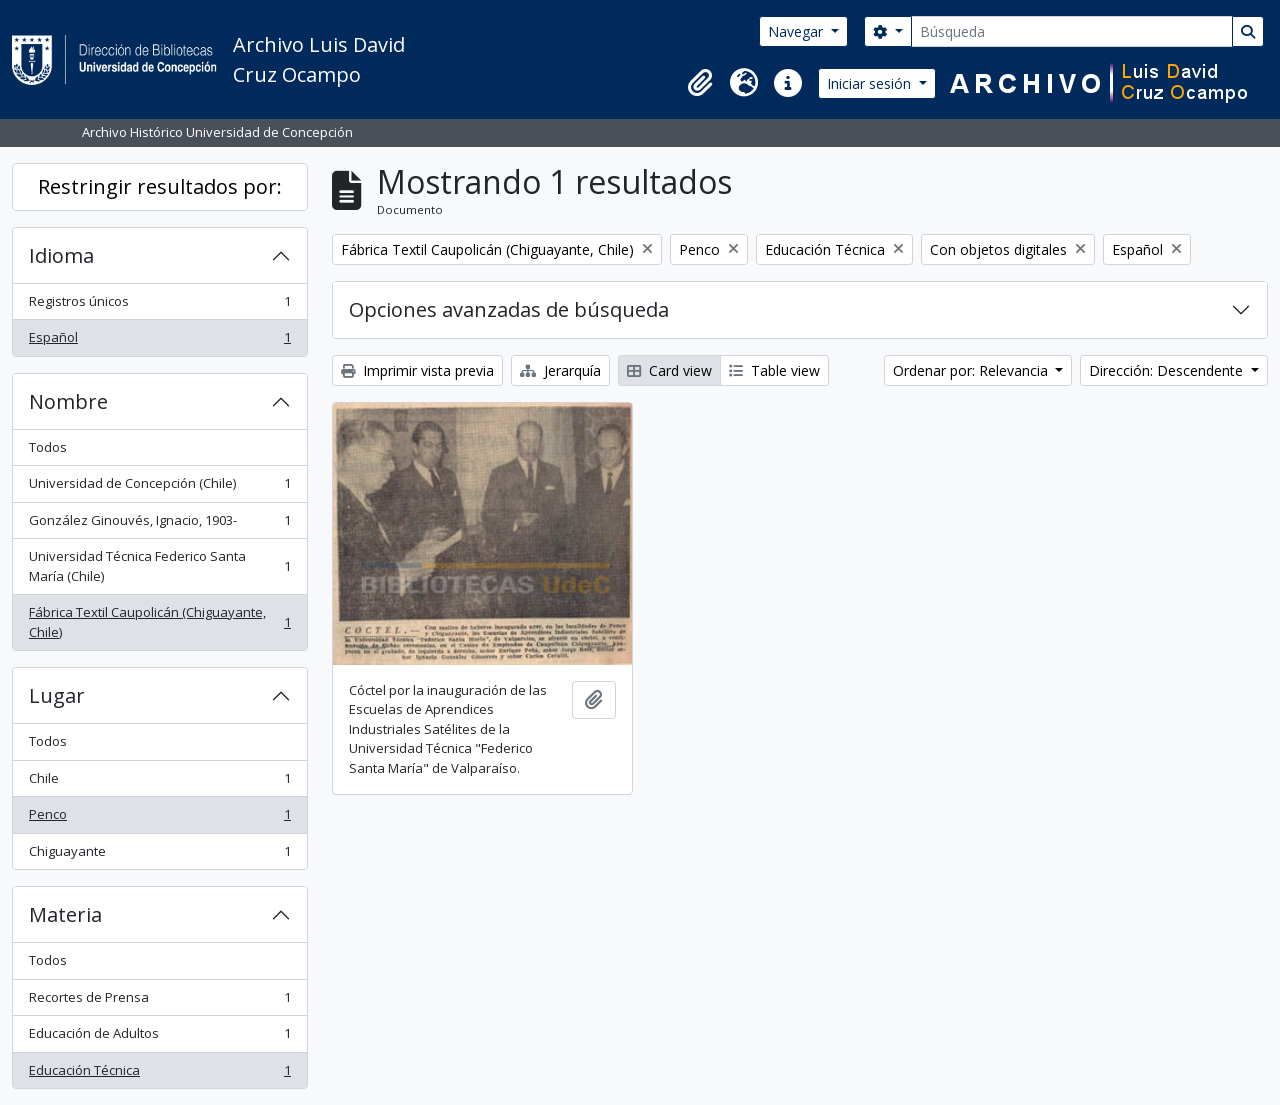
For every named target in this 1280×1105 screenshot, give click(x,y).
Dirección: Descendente (1168, 370)
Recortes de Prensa (159, 1001)
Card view (669, 370)
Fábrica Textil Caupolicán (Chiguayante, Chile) (159, 622)
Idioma (61, 255)
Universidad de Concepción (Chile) (159, 487)
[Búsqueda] (1072, 31)
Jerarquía (560, 370)
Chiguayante (159, 855)
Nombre (68, 401)
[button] (700, 83)
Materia (65, 914)
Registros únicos (159, 305)
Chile (159, 782)
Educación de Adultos (159, 1037)
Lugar (57, 695)
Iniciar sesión (871, 83)
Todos (48, 447)
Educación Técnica (159, 1074)
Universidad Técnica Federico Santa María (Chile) (159, 566)
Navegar (797, 31)
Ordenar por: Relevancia (972, 370)
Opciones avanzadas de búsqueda (509, 309)
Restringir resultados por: (160, 186)
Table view (774, 370)
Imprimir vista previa (417, 370)
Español (159, 341)
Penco (159, 818)
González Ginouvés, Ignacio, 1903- (159, 524)
